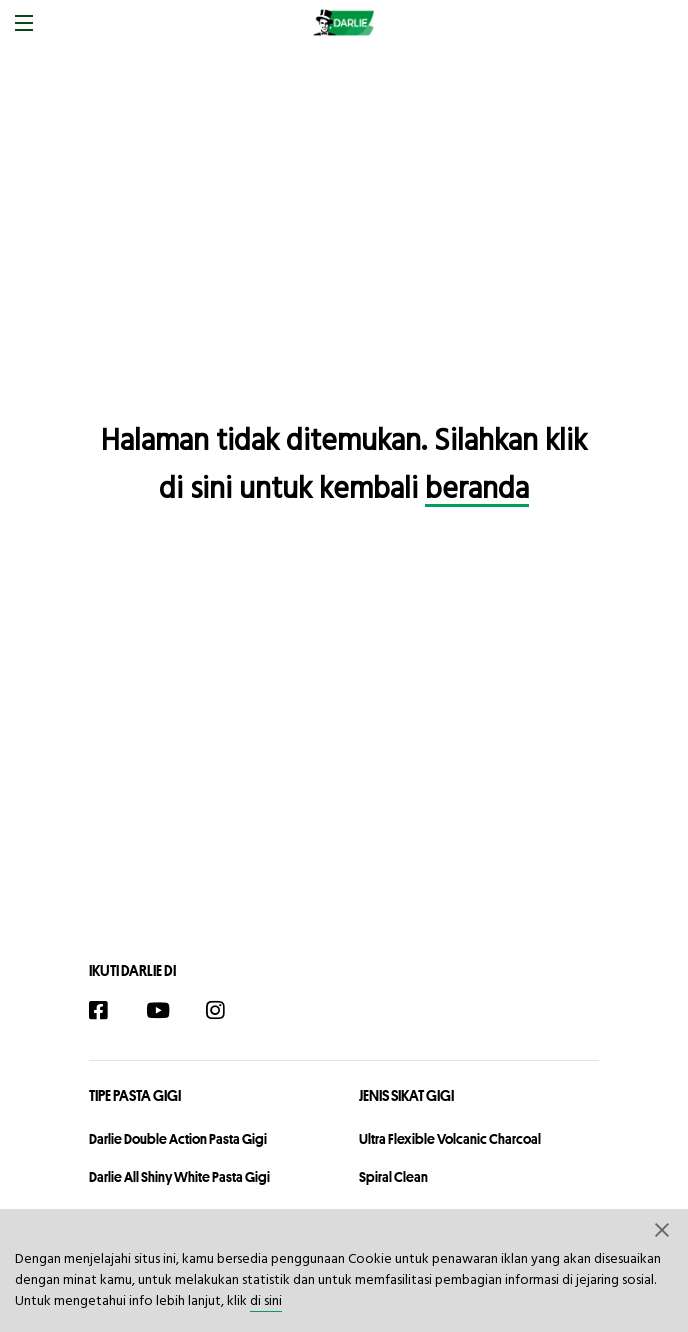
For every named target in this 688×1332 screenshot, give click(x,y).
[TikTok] (272, 1012)
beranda (477, 490)
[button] (663, 1229)
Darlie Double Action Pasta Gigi (178, 1139)
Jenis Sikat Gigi (406, 1095)
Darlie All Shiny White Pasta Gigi (179, 1177)
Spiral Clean (393, 1177)
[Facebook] (108, 1012)
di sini (266, 1301)
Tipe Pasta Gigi (135, 1095)
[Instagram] (225, 1012)
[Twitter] (308, 1012)
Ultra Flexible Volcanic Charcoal (450, 1139)
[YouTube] (167, 1012)
